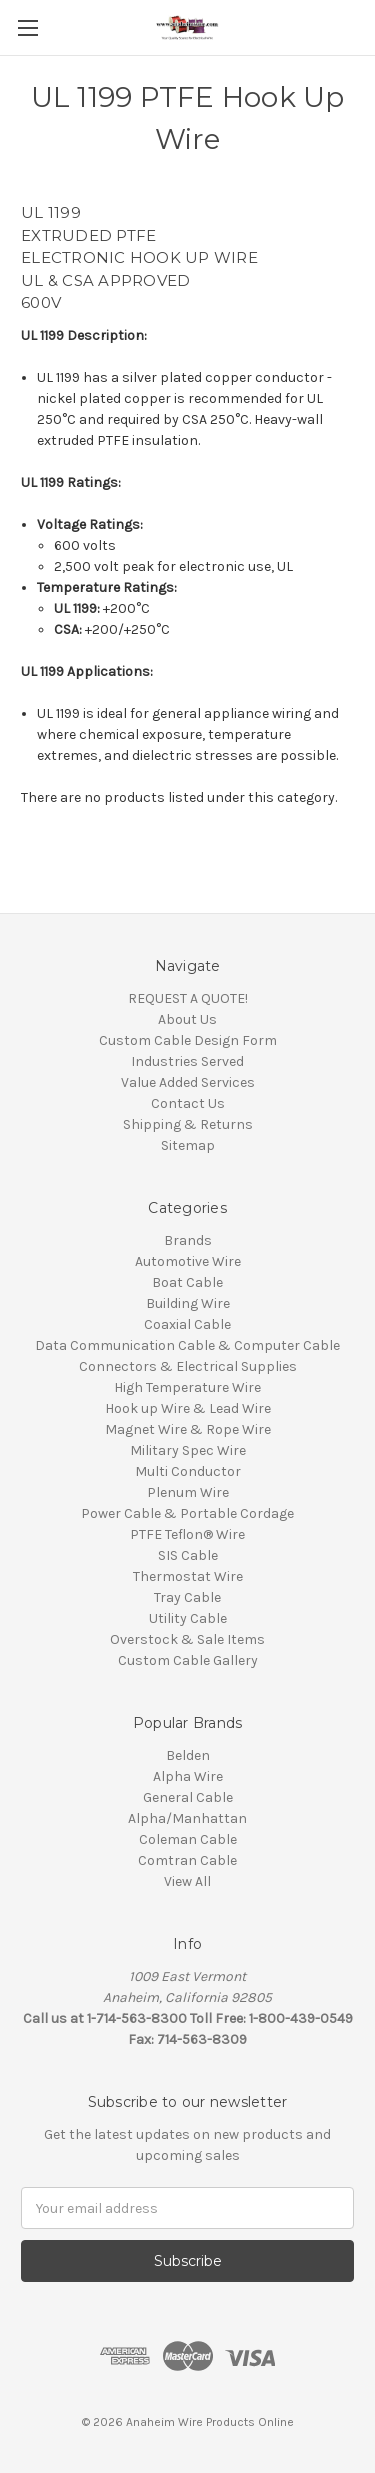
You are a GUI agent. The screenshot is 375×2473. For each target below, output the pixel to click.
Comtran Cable (187, 1860)
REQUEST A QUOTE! (188, 998)
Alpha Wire (188, 1776)
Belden (188, 1755)
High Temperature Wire (187, 1387)
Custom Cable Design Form (188, 1040)
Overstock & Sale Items (187, 1639)
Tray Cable (187, 1597)
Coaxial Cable (187, 1324)
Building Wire (188, 1303)
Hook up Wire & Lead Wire (188, 1408)
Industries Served (187, 1061)
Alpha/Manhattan (187, 1818)
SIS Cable (188, 1555)
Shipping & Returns (188, 1124)
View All (187, 1881)
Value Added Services (188, 1082)
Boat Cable (187, 1282)
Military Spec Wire (188, 1450)
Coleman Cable (188, 1839)
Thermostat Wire (188, 1576)
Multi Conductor (188, 1471)
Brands (188, 1240)
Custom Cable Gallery (188, 1660)
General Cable (188, 1797)
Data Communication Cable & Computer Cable (187, 1345)
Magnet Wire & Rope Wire (188, 1429)
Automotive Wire (188, 1261)
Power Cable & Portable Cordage (187, 1513)
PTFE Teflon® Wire (187, 1534)
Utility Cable (188, 1618)
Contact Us (188, 1103)
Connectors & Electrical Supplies (188, 1366)
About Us (187, 1019)
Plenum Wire (188, 1492)
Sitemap (188, 1145)
